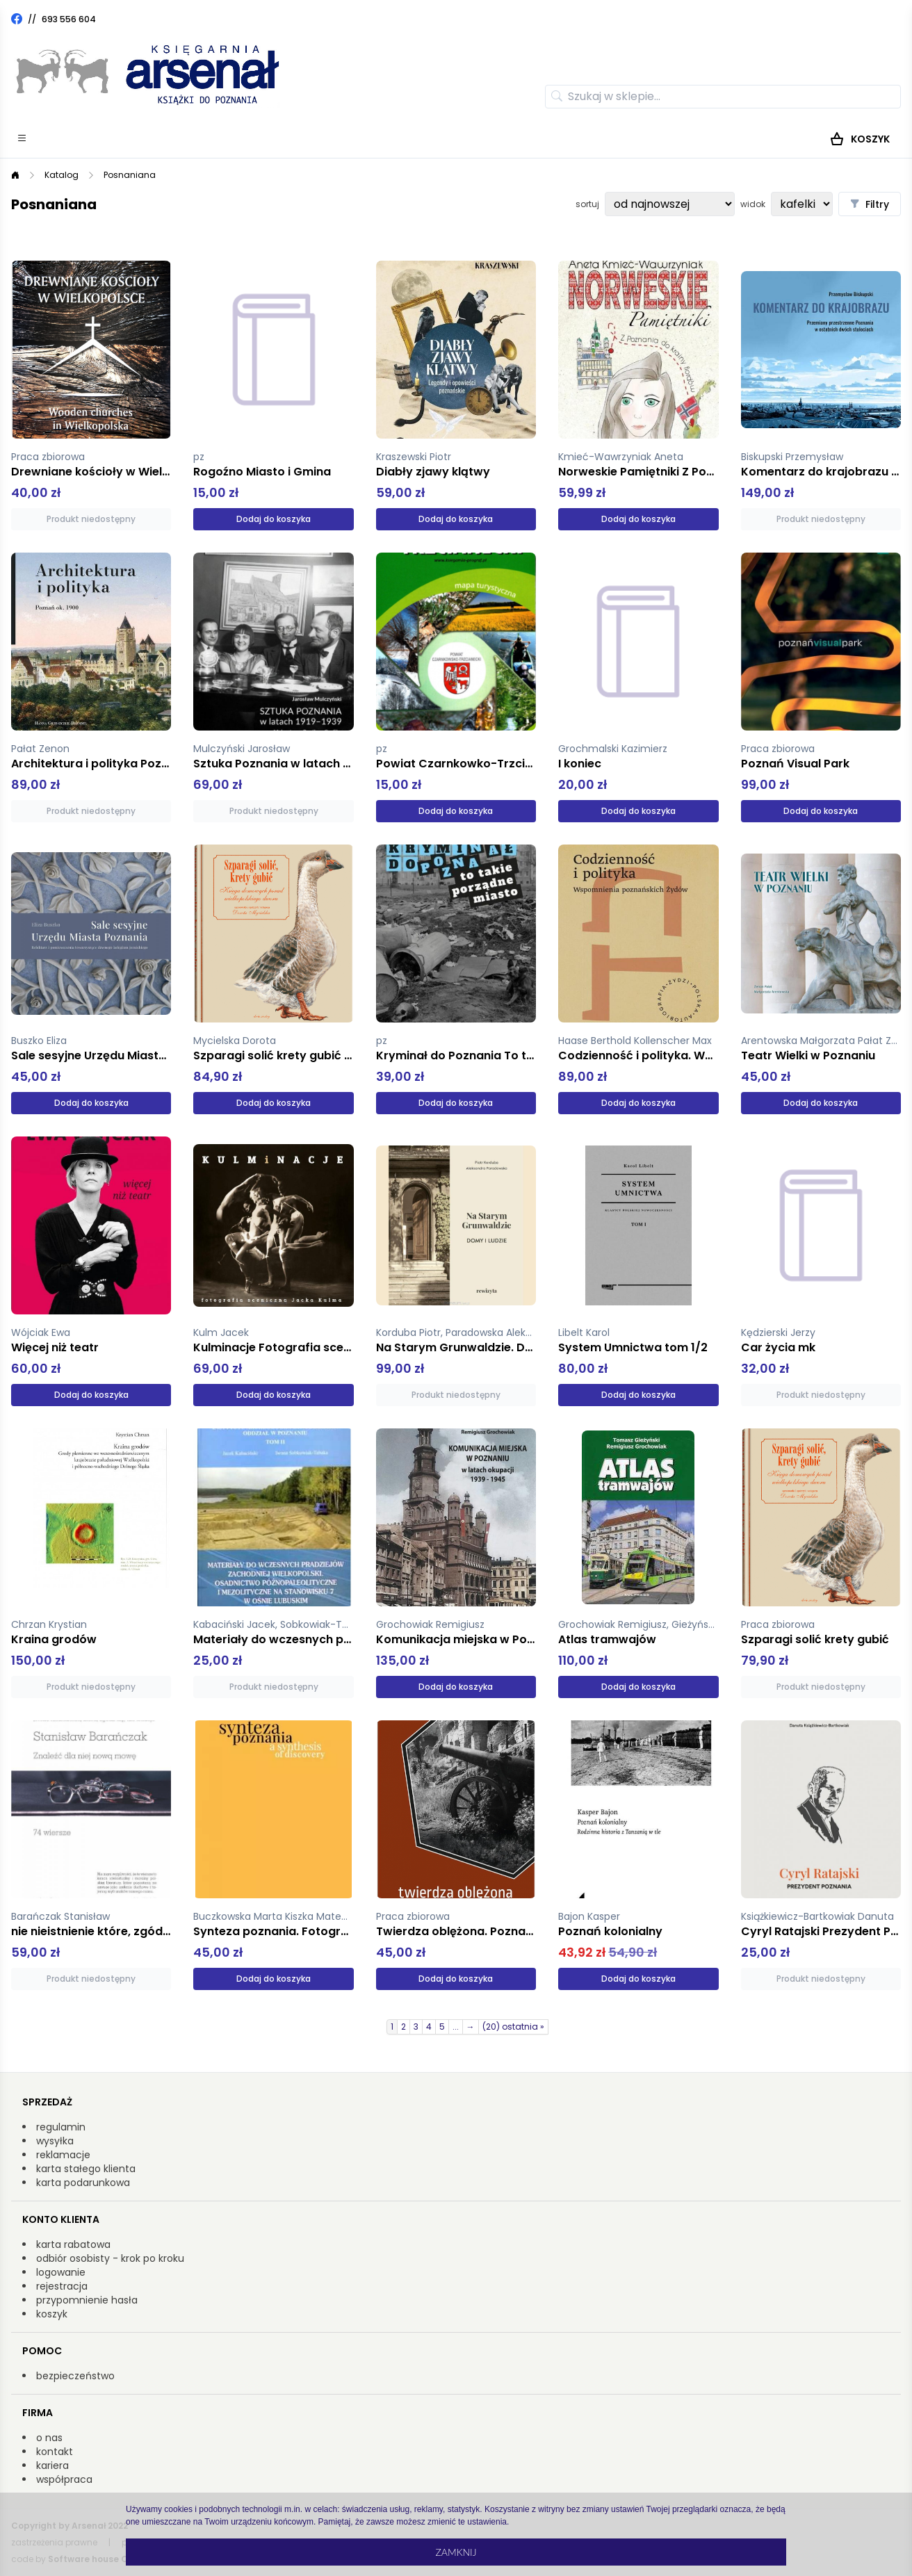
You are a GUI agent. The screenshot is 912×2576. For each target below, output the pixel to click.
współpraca (64, 2479)
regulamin (61, 2127)
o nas (49, 2438)
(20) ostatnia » (513, 2026)
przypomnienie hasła (87, 2300)
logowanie (61, 2272)
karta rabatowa (73, 2244)
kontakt (54, 2452)
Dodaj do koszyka (273, 519)
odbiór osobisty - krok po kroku (110, 2258)
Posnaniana (130, 175)
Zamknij (455, 2552)
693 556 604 (69, 19)
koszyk (51, 2314)
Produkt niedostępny (91, 519)
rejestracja (62, 2286)
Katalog (61, 175)
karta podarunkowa (83, 2183)
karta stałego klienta (86, 2169)
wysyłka (55, 2141)
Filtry (869, 204)
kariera (52, 2465)
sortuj (587, 204)
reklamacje (63, 2155)
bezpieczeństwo (75, 2376)
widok (752, 204)
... (456, 2026)
